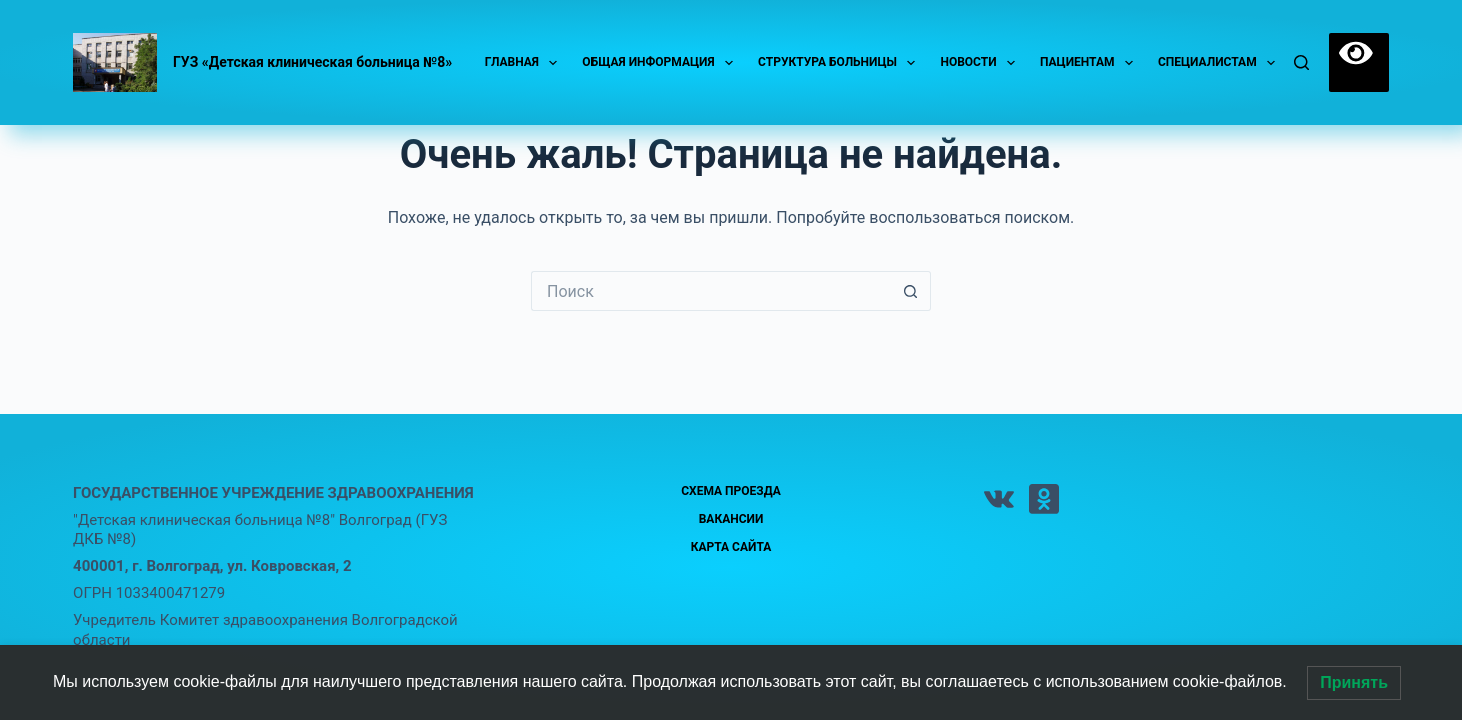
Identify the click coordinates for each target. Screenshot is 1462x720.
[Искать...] (711, 291)
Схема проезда (731, 491)
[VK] (999, 499)
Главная (525, 63)
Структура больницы (840, 63)
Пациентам (1090, 63)
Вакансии (731, 519)
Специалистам (1220, 63)
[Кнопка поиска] (911, 291)
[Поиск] (1301, 62)
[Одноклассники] (1044, 499)
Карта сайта (731, 547)
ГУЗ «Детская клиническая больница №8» (312, 62)
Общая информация (661, 63)
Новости (981, 63)
